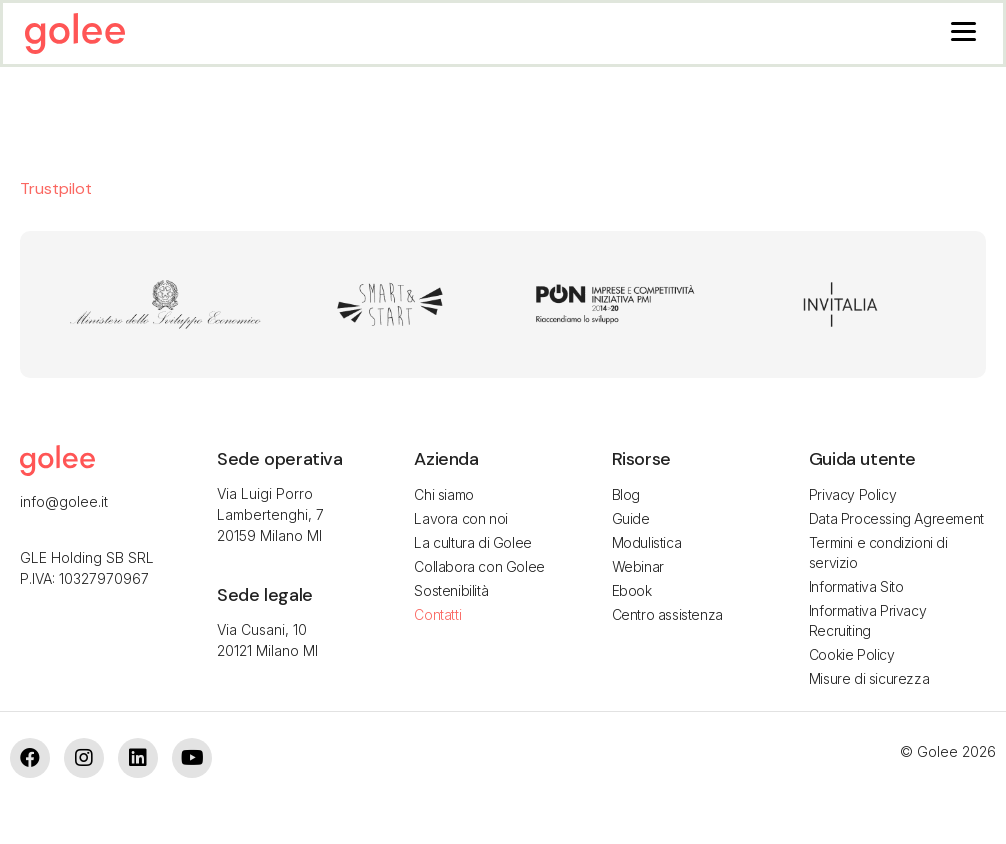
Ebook (632, 590)
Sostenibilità (451, 590)
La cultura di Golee (472, 542)
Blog (626, 494)
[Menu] (963, 30)
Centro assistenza (667, 614)
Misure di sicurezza (869, 678)
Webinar (638, 566)
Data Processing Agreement (896, 518)
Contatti (437, 614)
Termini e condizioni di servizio (878, 552)
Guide (631, 518)
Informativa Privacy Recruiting (867, 620)
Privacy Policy (852, 494)
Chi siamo (443, 494)
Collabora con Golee (479, 566)
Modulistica (647, 542)
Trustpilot (56, 188)
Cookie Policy (852, 654)
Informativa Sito (856, 586)
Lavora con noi (460, 518)
